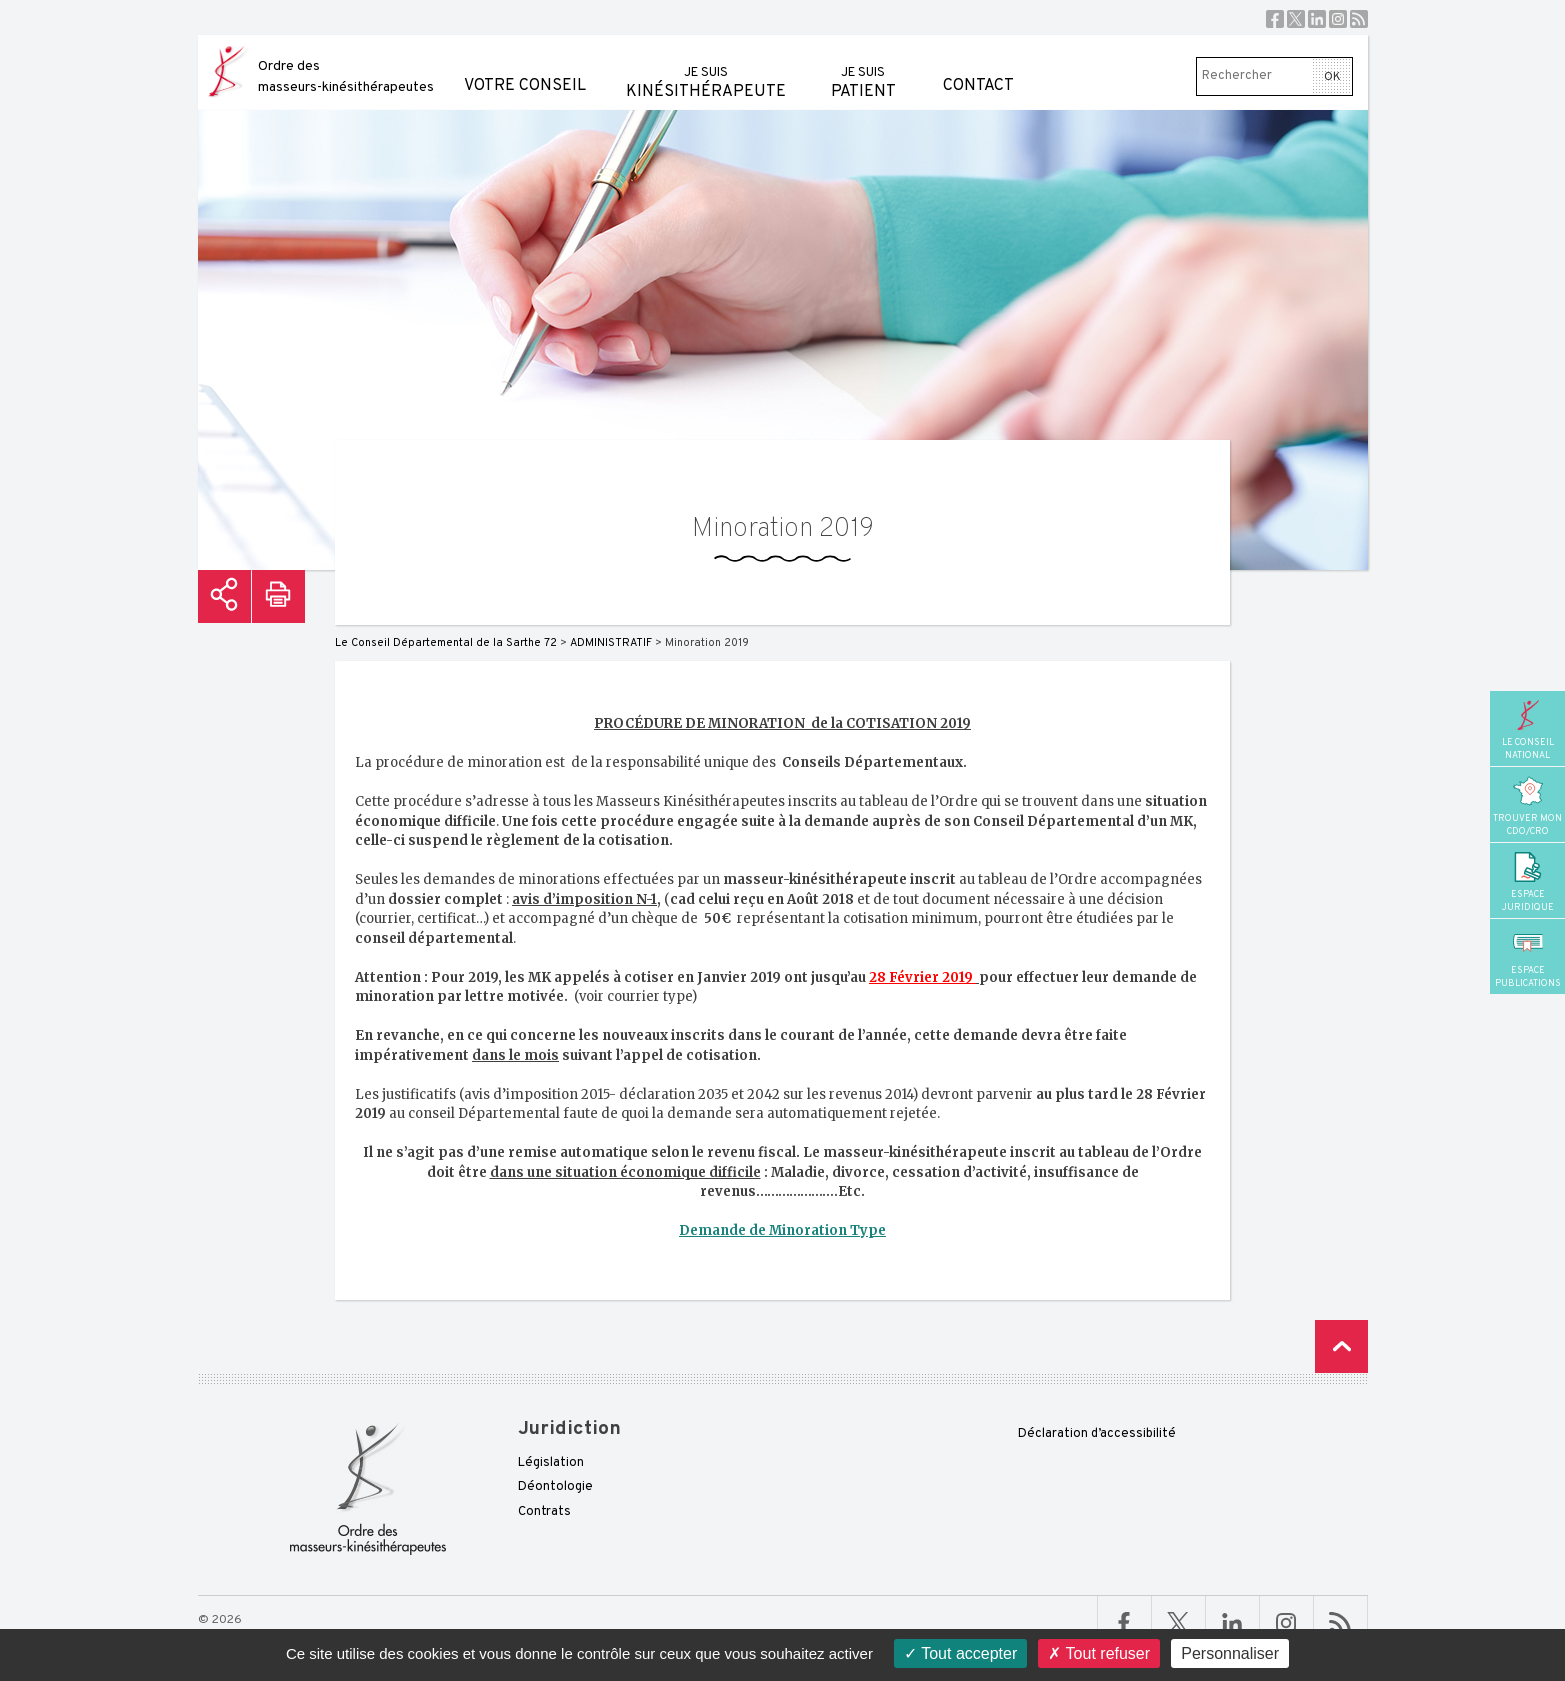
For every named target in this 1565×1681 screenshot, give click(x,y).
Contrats (544, 1512)
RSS (1359, 19)
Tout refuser (1099, 1653)
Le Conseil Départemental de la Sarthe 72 (446, 643)
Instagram (1338, 19)
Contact (978, 65)
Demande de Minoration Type (782, 1230)
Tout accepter (960, 1653)
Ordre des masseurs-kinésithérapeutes (346, 77)
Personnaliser (1230, 1653)
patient (863, 68)
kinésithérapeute (706, 68)
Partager (224, 596)
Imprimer (278, 596)
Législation (551, 1463)
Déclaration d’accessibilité (1097, 1434)
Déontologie (555, 1487)
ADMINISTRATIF (611, 643)
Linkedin (1317, 19)
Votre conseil (525, 65)
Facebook (1275, 19)
